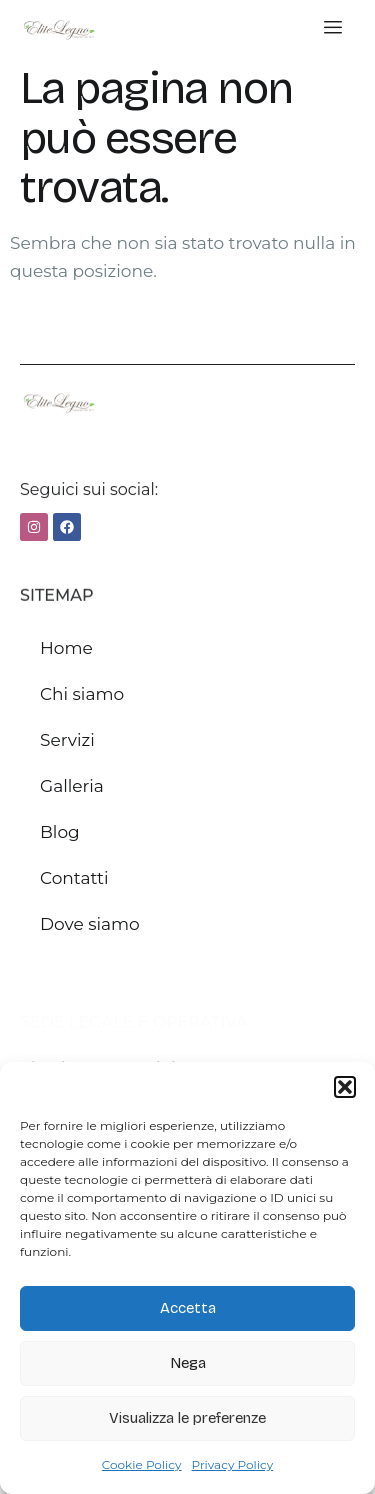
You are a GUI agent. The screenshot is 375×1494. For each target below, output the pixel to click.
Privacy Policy (233, 1464)
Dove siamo (90, 924)
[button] (345, 1087)
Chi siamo (82, 694)
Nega (188, 1363)
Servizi (67, 740)
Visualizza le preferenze (187, 1418)
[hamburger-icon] (332, 28)
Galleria (72, 786)
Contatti (74, 878)
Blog (60, 832)
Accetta (188, 1308)
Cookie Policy (142, 1464)
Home (66, 648)
